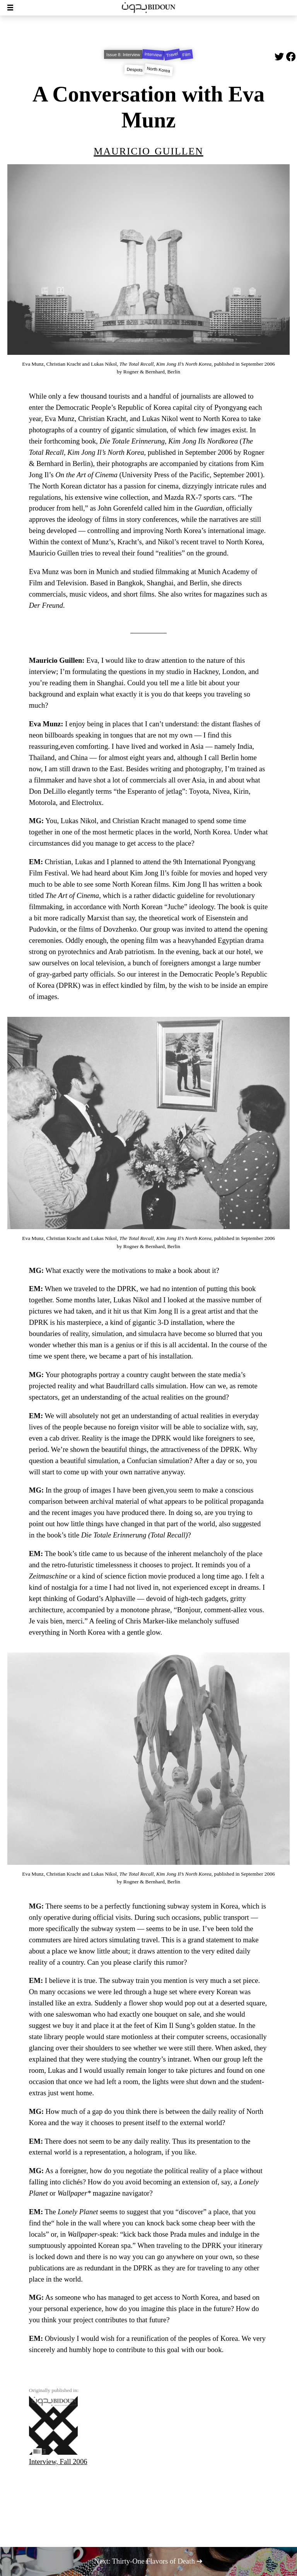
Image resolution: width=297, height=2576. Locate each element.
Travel (172, 54)
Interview (153, 54)
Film (186, 54)
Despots (134, 69)
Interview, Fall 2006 (58, 2431)
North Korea (159, 70)
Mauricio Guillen (148, 150)
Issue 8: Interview (123, 54)
